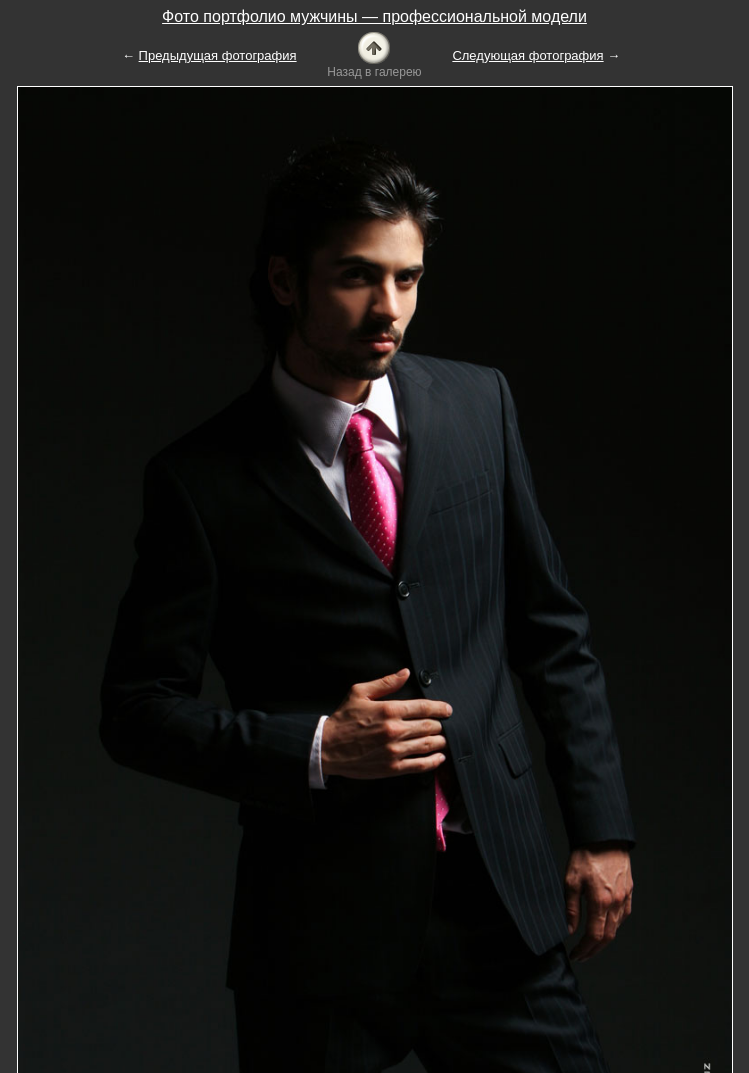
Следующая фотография (527, 55)
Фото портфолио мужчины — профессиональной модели (374, 16)
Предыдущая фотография (218, 55)
